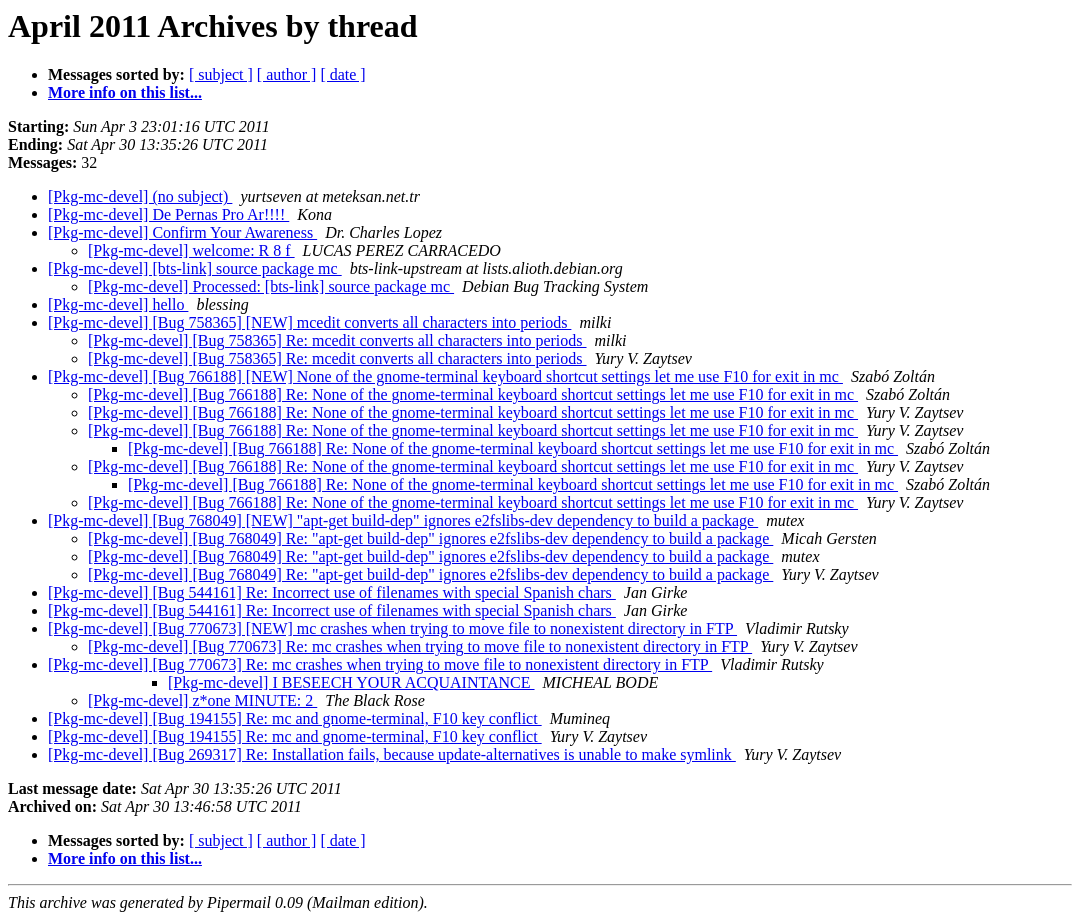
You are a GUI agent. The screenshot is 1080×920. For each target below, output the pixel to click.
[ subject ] (221, 74)
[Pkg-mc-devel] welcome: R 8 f (191, 250)
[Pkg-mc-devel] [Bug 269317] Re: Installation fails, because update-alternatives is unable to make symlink (392, 754)
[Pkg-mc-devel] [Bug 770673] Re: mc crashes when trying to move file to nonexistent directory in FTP (420, 646)
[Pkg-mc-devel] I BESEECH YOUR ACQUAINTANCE (351, 682)
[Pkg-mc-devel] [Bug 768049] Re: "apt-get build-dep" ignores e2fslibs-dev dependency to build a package (430, 538)
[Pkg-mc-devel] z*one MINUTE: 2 (202, 700)
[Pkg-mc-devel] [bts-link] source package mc (195, 268)
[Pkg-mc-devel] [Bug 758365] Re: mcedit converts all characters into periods (337, 340)
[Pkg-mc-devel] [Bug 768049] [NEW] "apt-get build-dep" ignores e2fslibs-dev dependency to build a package (403, 520)
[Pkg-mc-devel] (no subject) (140, 196)
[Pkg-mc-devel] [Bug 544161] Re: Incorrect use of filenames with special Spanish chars (332, 592)
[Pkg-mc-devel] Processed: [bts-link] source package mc (271, 286)
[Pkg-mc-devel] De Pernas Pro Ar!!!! (168, 214)
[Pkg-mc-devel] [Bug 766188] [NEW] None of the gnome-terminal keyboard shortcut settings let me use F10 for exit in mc (445, 376)
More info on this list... (125, 92)
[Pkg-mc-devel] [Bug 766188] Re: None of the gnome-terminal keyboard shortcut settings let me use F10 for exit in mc (473, 394)
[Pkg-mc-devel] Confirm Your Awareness (182, 232)
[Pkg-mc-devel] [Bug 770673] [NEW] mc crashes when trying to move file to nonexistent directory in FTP (392, 628)
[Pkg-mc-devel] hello (118, 304)
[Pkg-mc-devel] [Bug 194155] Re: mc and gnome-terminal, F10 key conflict (295, 718)
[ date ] (342, 74)
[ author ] (287, 74)
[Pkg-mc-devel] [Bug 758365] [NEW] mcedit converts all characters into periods (309, 322)
